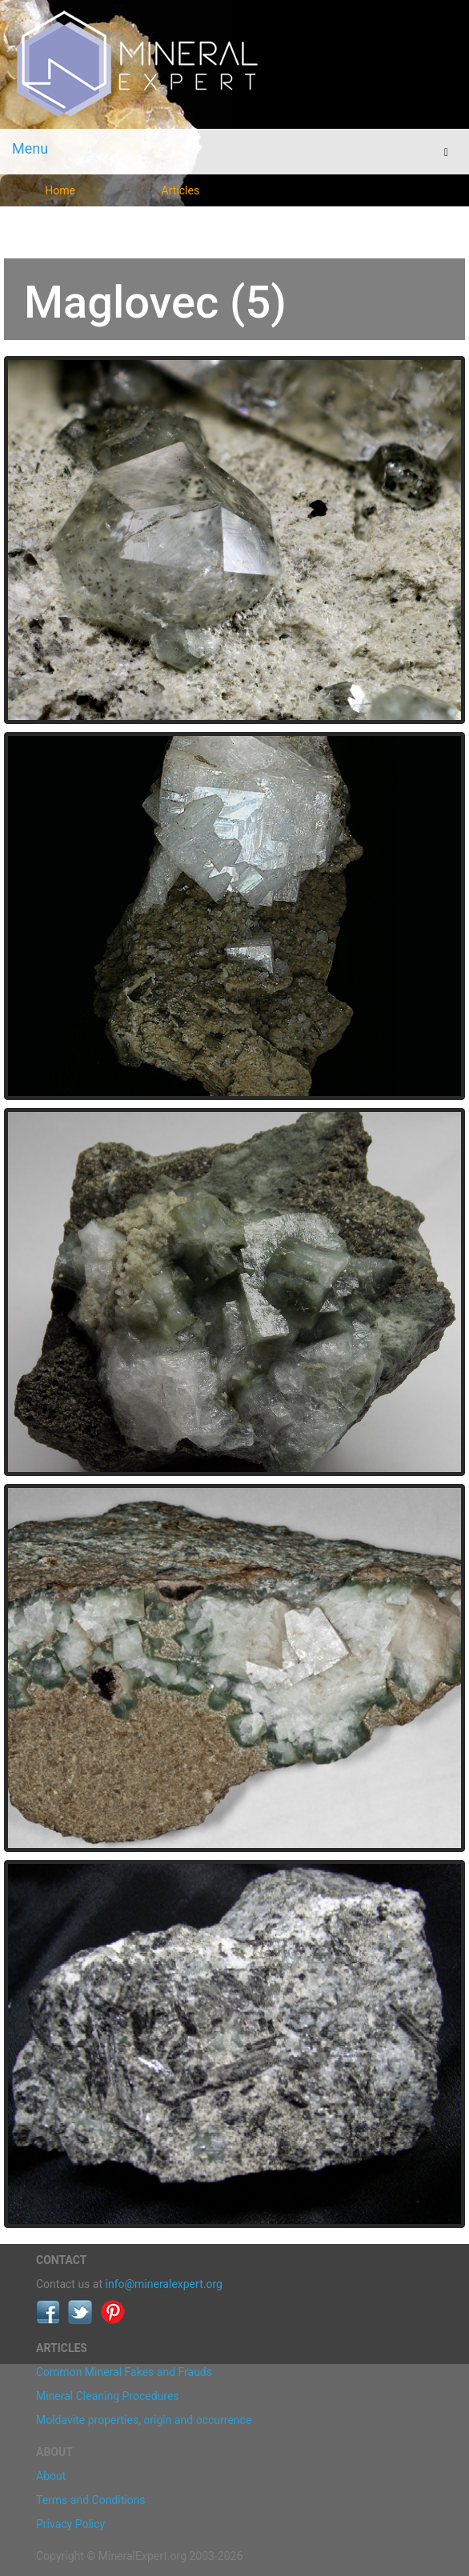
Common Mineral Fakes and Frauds (124, 2372)
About (51, 2476)
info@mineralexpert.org (164, 2284)
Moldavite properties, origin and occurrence (143, 2420)
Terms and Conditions (91, 2500)
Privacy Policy (70, 2524)
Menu (30, 148)
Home (60, 190)
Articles (181, 190)
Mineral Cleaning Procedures (107, 2396)
